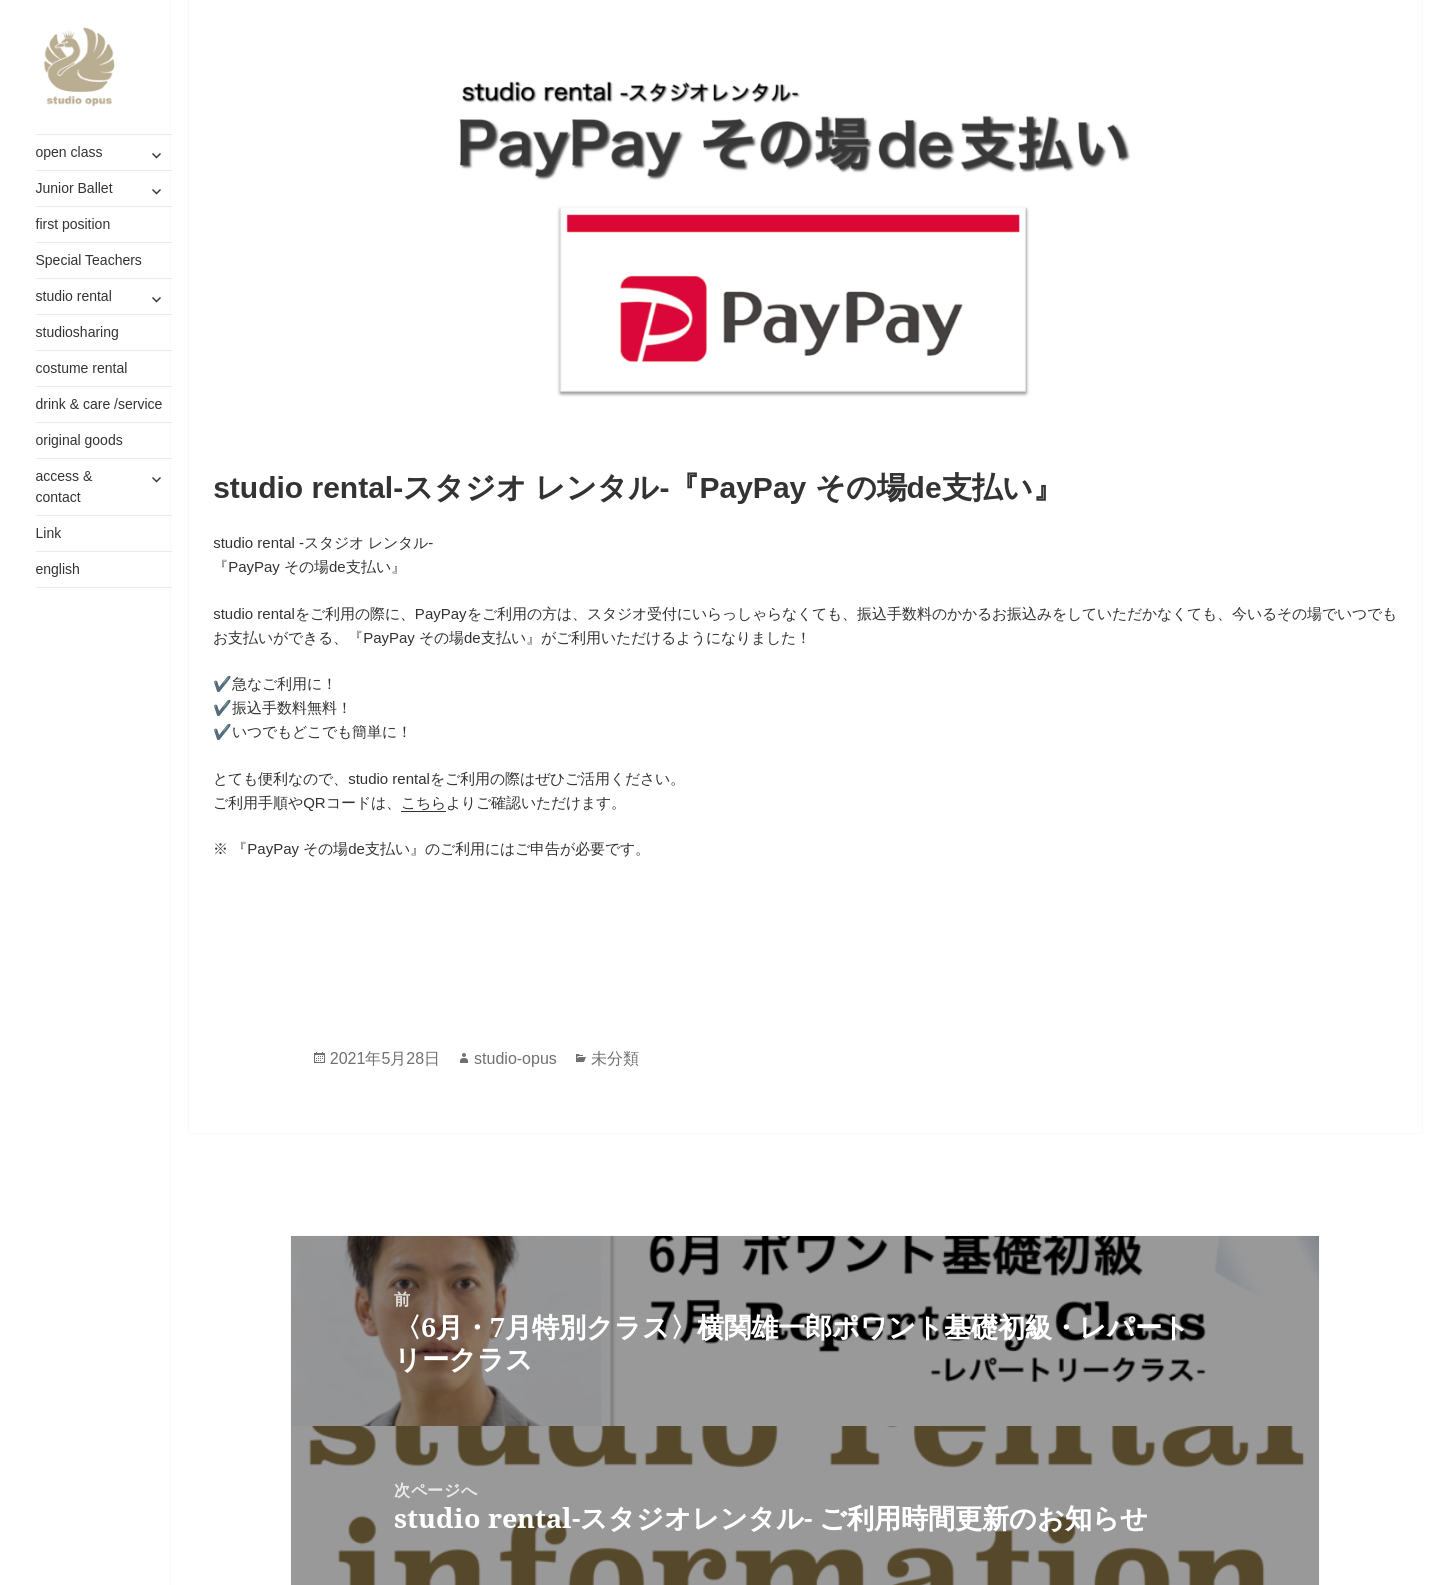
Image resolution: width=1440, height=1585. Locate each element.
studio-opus (515, 1058)
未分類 (615, 1058)
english (58, 569)
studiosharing (77, 332)
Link (49, 533)
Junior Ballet (74, 188)
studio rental (74, 296)
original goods (79, 440)
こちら (423, 802)
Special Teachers (89, 260)
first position (73, 224)
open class (69, 152)
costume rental (82, 368)
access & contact (64, 486)
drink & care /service (99, 404)
